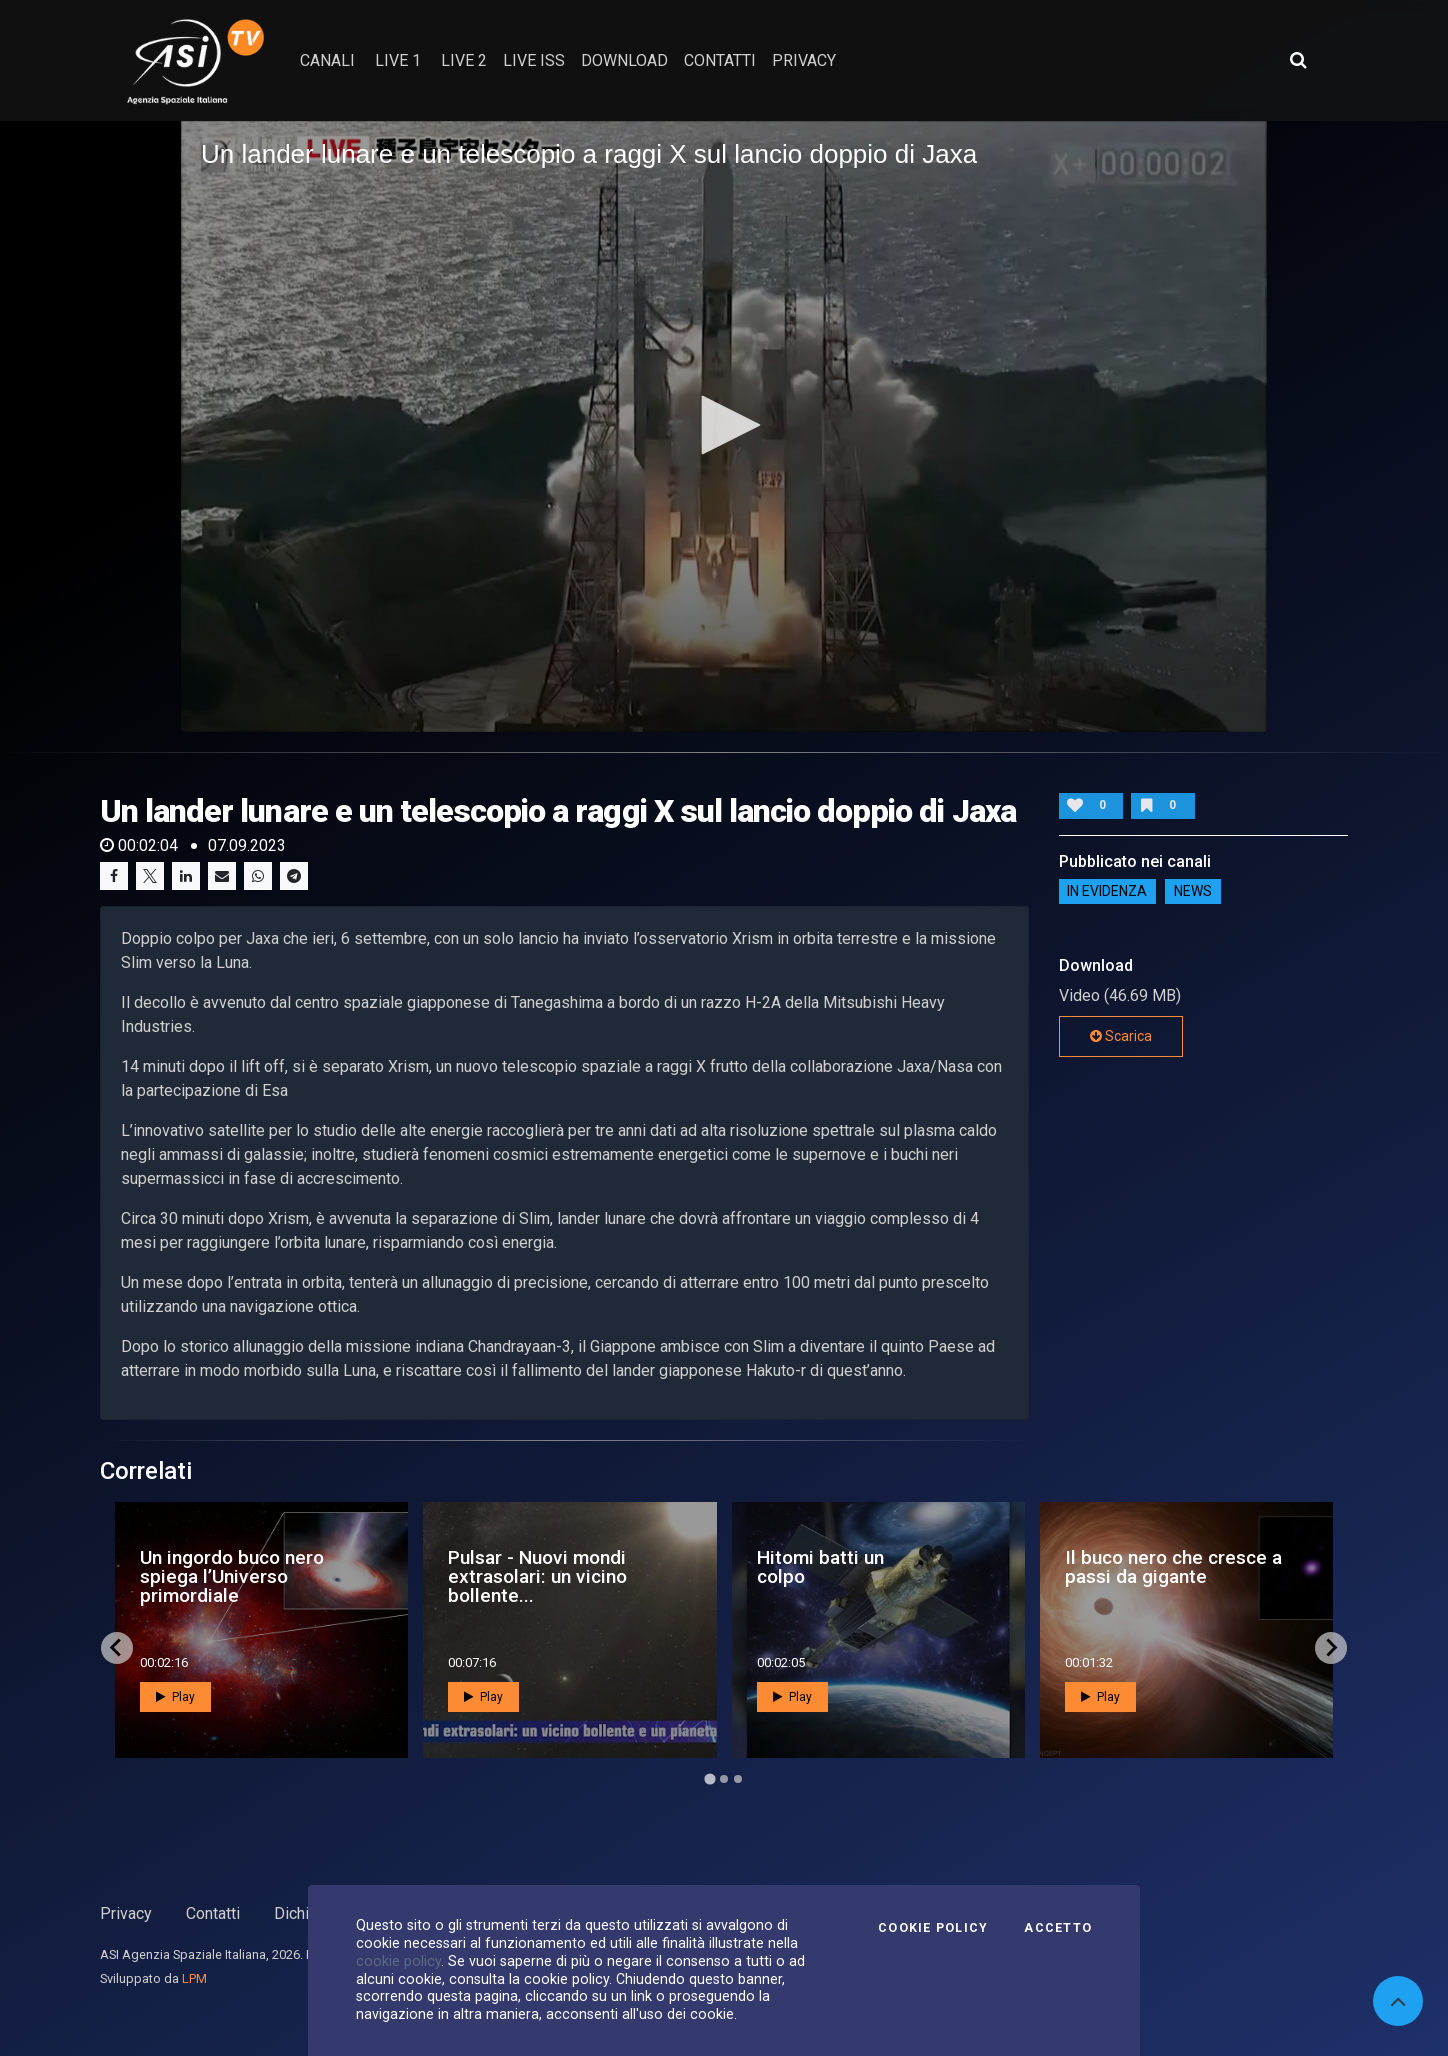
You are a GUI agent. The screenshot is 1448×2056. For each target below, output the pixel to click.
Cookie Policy (933, 1928)
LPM (194, 1978)
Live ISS (534, 60)
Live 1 (398, 60)
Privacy (126, 1913)
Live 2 (464, 60)
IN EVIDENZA (1107, 891)
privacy (804, 60)
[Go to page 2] (724, 1779)
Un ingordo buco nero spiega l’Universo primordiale (232, 1576)
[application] (724, 426)
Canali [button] (327, 60)
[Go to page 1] (709, 1778)
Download (624, 60)
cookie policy (398, 1961)
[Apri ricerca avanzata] (1298, 60)
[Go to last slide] (117, 1648)
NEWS (1193, 891)
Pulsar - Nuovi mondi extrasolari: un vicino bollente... (537, 1576)
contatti (720, 60)
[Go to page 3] (738, 1779)
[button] (724, 425)
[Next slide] (1331, 1648)
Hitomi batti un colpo (820, 1567)
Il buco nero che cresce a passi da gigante (1173, 1567)
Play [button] (175, 1697)
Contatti (213, 1913)
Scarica (1121, 1036)
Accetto (1058, 1928)
